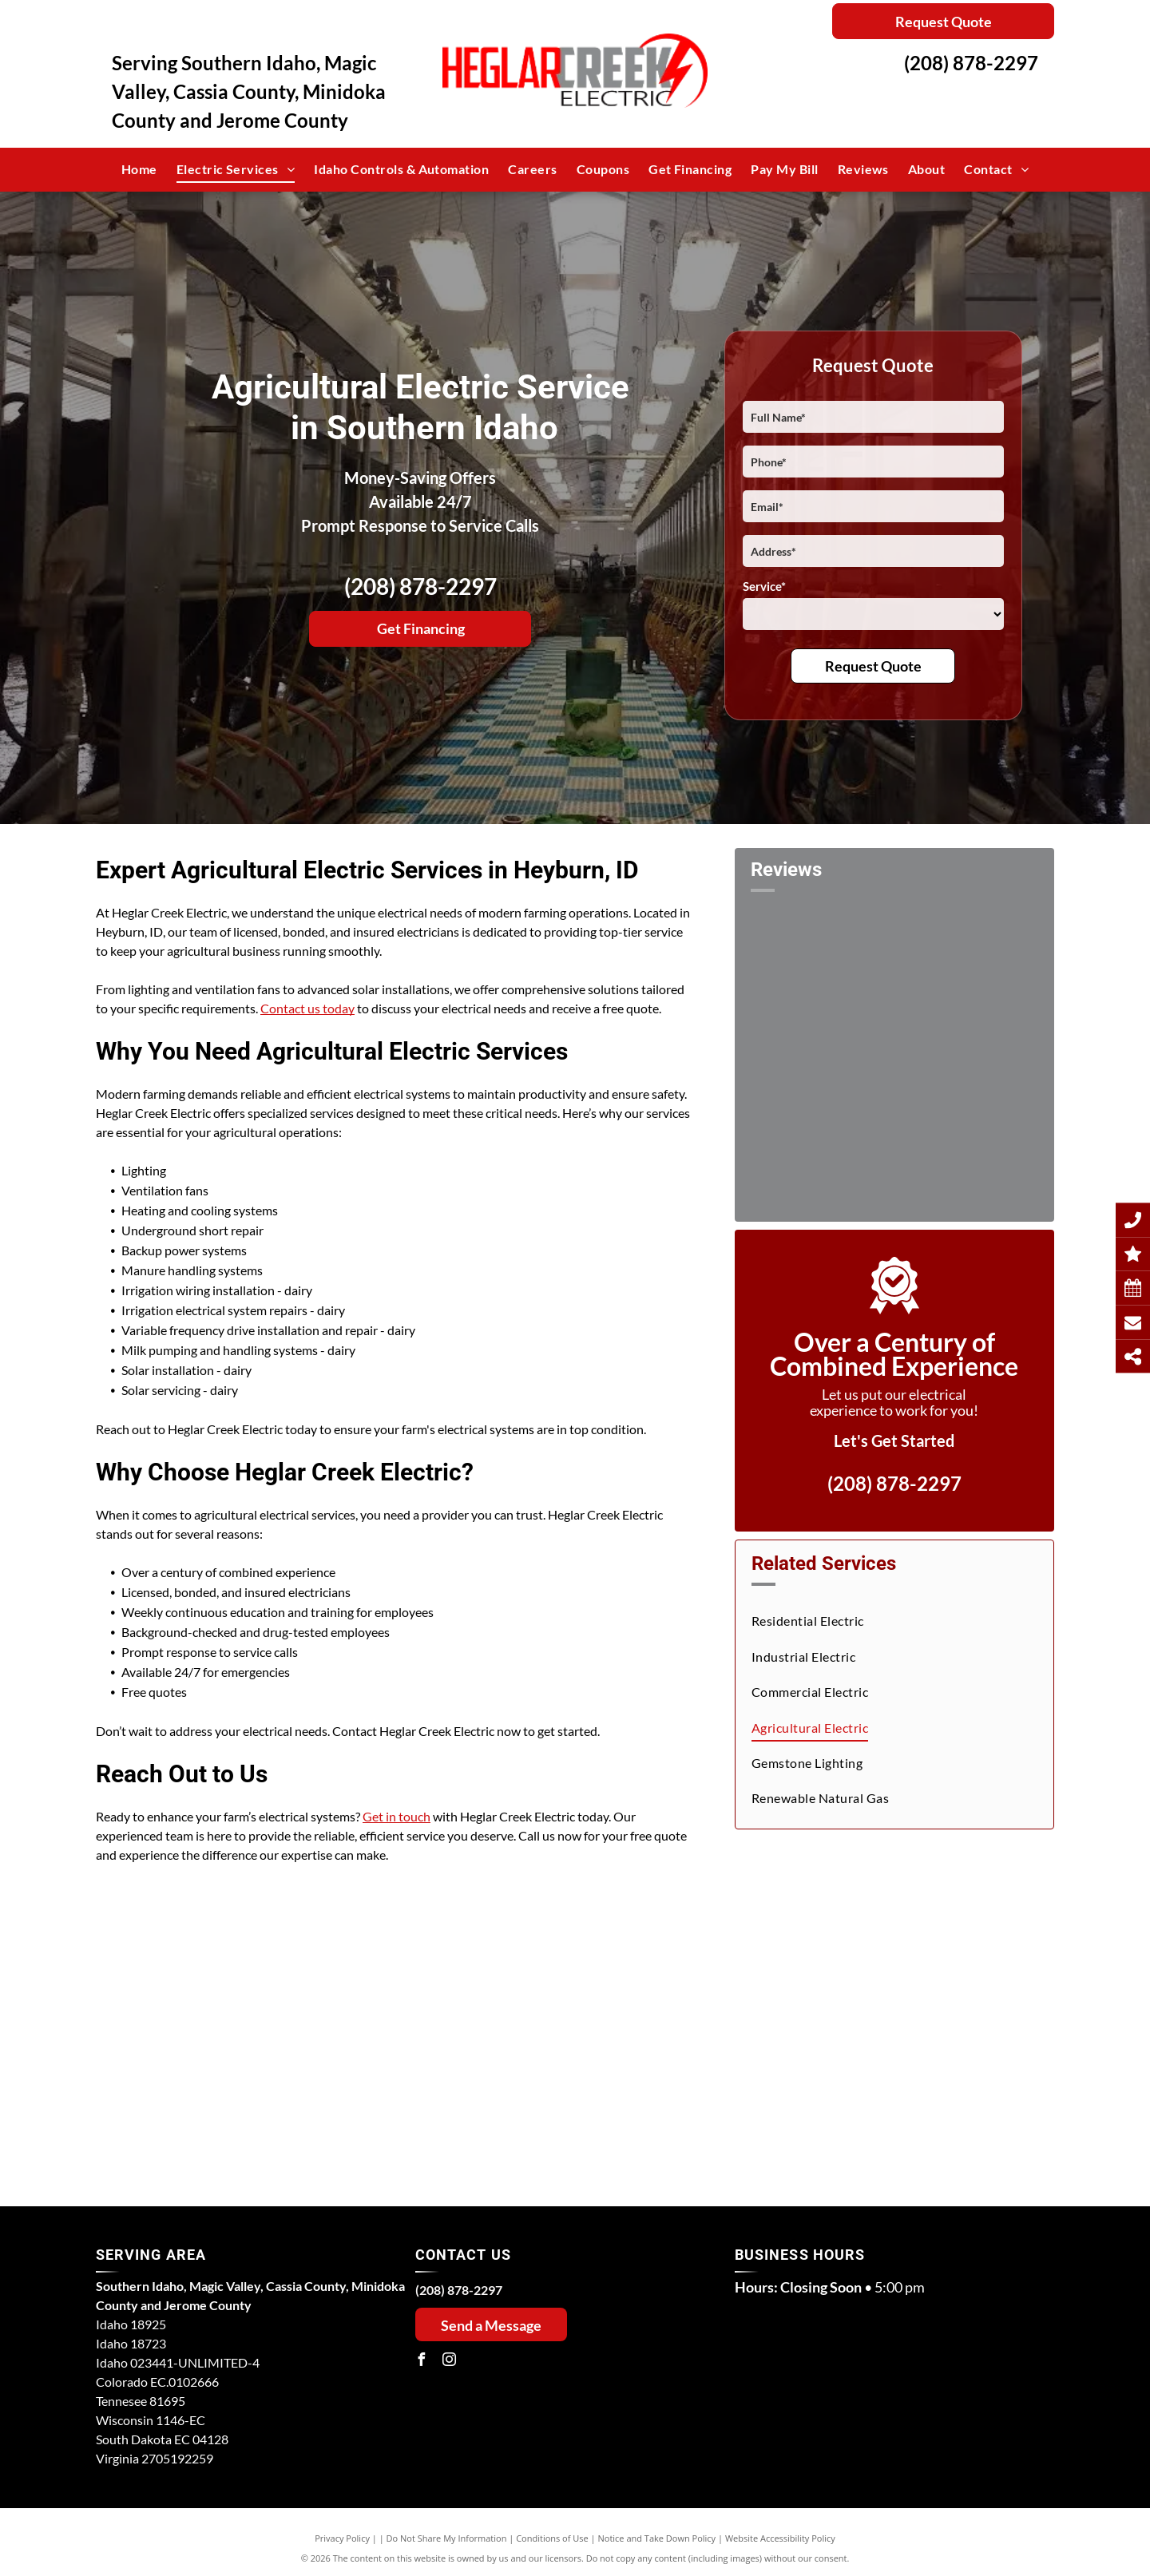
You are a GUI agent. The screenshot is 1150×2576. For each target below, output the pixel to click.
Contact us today (307, 1008)
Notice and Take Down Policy (657, 2538)
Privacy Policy (342, 2538)
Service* (764, 586)
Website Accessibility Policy (780, 2538)
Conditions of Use (552, 2538)
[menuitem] (139, 169)
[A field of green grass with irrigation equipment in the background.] (545, 2025)
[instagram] (449, 2361)
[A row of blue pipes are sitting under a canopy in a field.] (246, 2025)
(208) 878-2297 (971, 62)
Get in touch (396, 1816)
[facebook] (421, 2361)
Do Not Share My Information (447, 2538)
